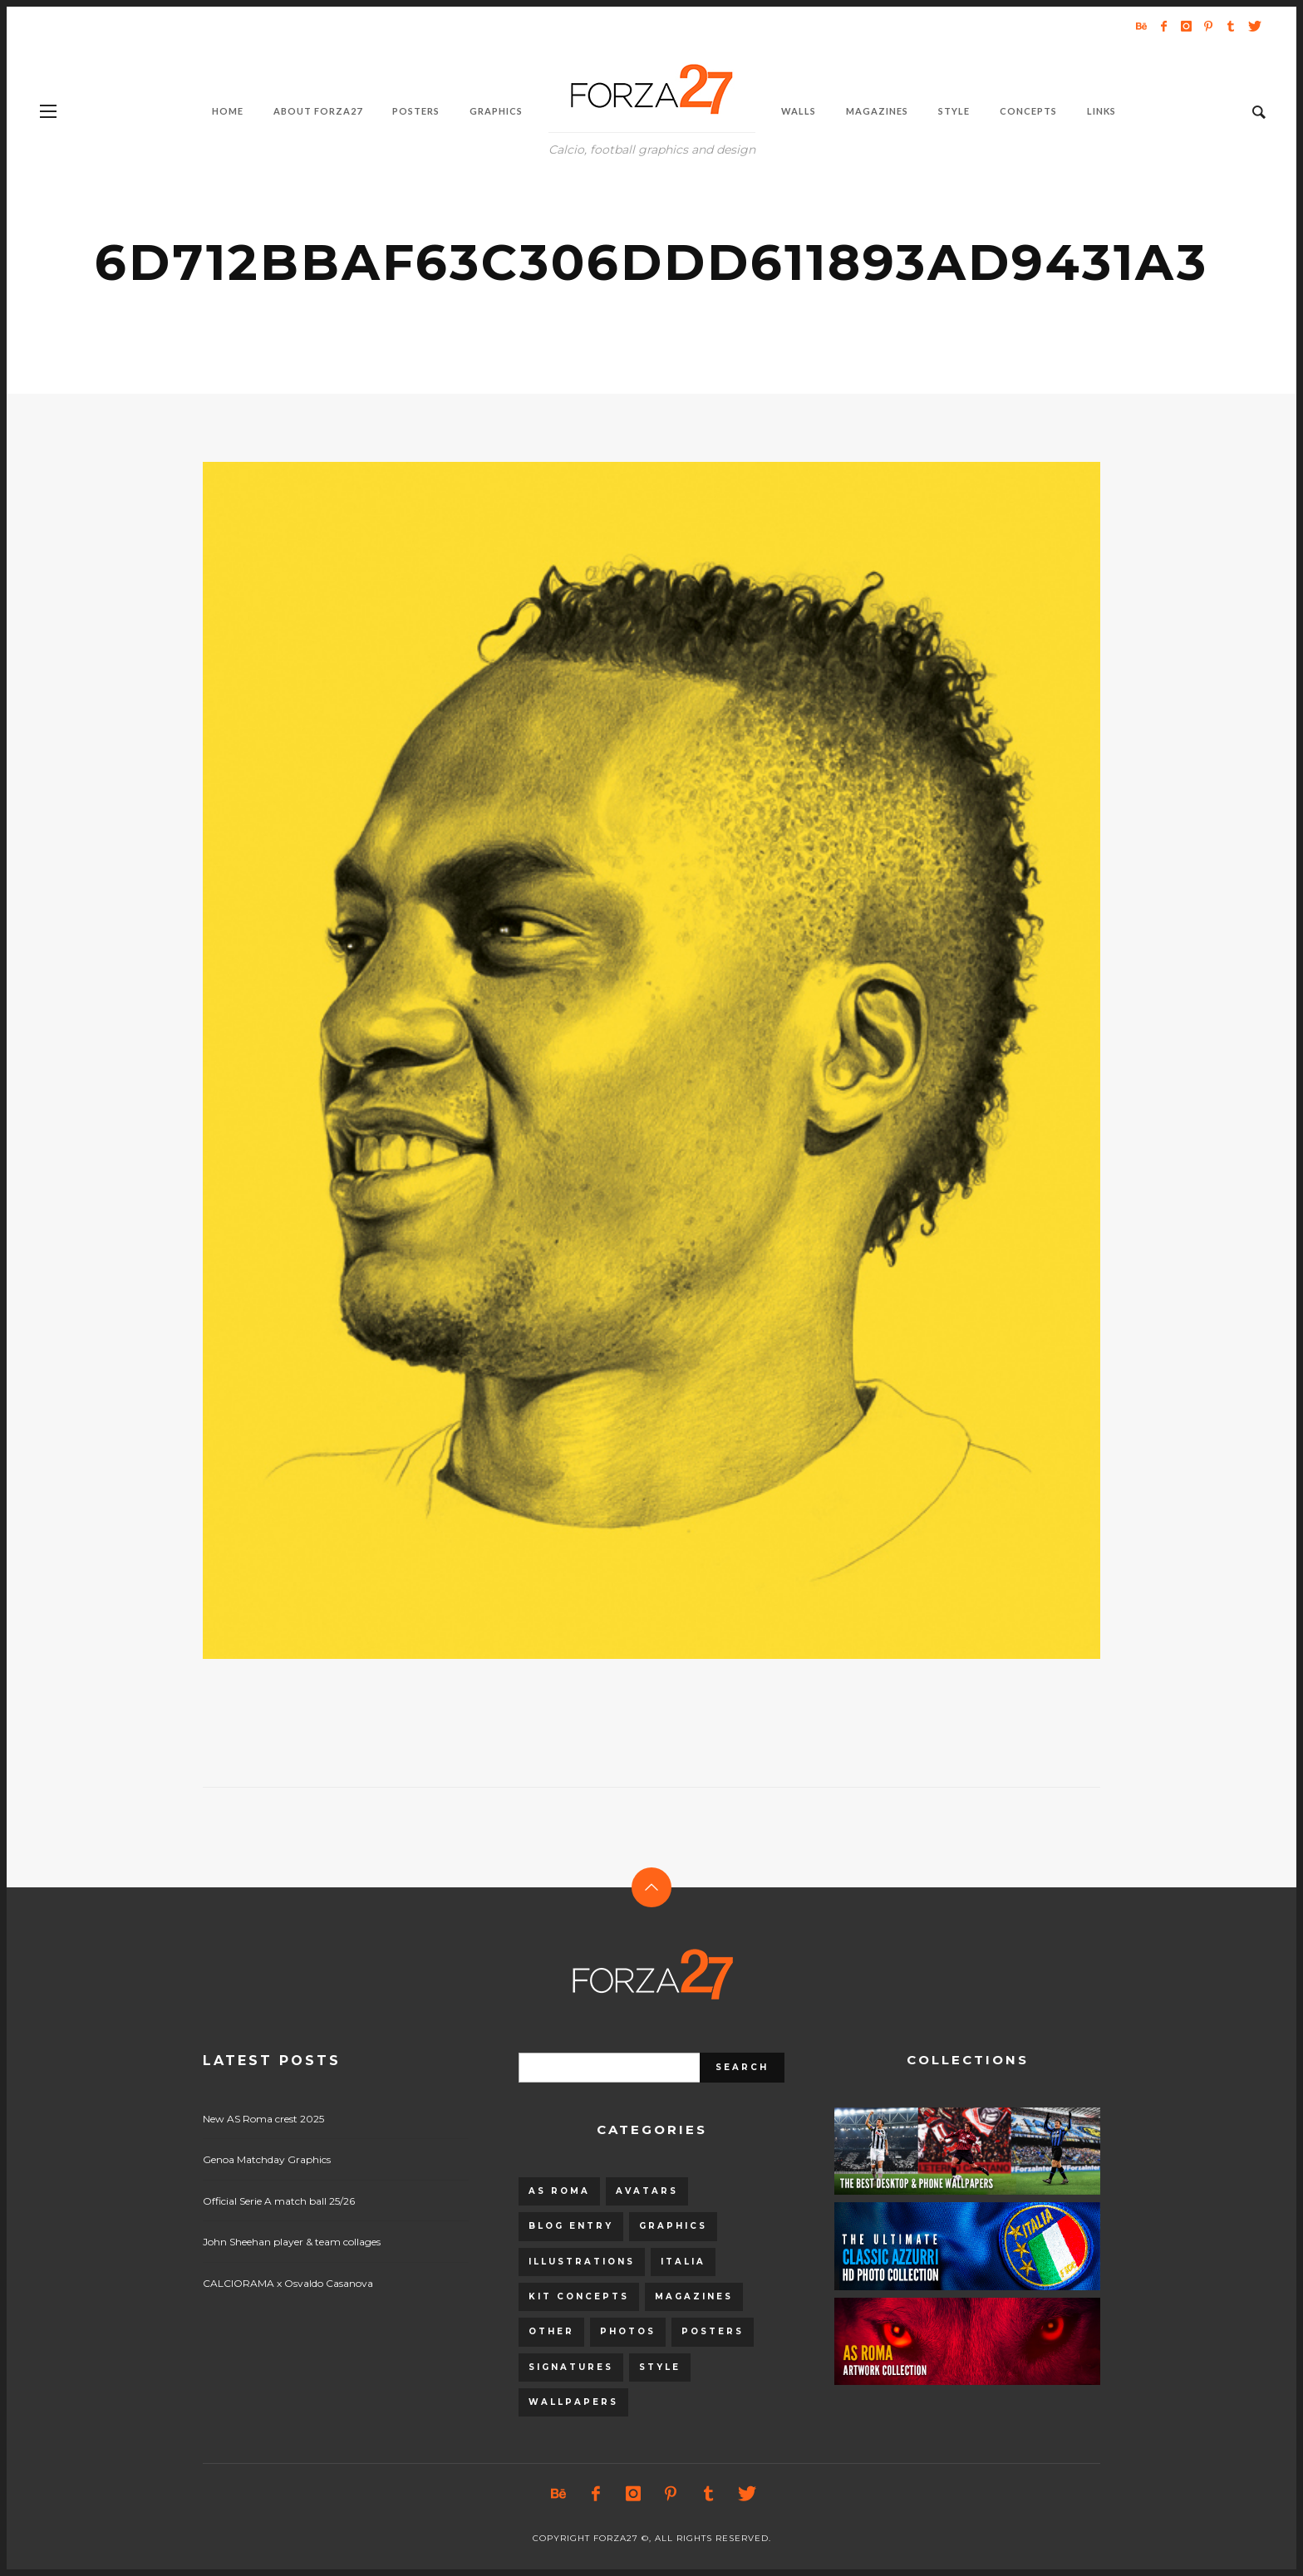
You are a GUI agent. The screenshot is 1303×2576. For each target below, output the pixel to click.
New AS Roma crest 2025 (263, 2118)
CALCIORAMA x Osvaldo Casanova (288, 2283)
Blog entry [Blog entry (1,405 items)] (571, 2225)
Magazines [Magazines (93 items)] (694, 2296)
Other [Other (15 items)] (551, 2331)
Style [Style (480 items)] (660, 2367)
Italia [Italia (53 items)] (683, 2261)
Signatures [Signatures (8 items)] (571, 2367)
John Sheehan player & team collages (292, 2241)
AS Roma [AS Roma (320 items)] (559, 2191)
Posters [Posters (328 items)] (712, 2331)
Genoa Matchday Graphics (267, 2159)
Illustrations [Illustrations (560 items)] (582, 2261)
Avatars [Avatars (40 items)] (647, 2191)
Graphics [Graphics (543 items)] (673, 2225)
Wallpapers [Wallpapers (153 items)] (573, 2402)
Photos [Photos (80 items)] (628, 2331)
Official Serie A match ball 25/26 (279, 2201)
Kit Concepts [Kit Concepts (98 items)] (579, 2296)
